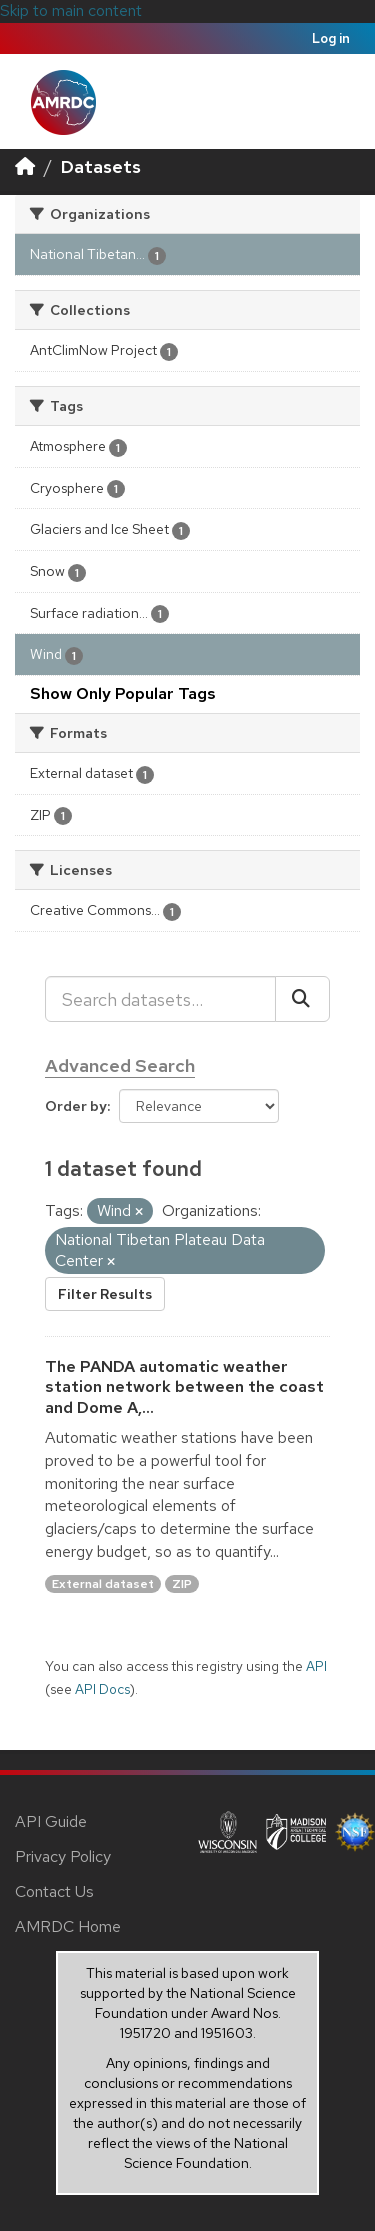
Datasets (101, 166)
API (316, 1666)
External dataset (103, 1584)
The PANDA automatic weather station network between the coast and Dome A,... (184, 1387)
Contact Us (54, 1891)
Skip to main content (71, 10)
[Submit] (302, 999)
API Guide (51, 1821)
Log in (331, 38)
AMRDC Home (68, 1926)
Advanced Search (120, 1065)
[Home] (25, 166)
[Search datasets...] (160, 999)
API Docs (102, 1689)
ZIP (182, 1584)
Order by (76, 1106)
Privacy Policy (63, 1856)
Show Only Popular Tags (123, 693)
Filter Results (105, 1294)
